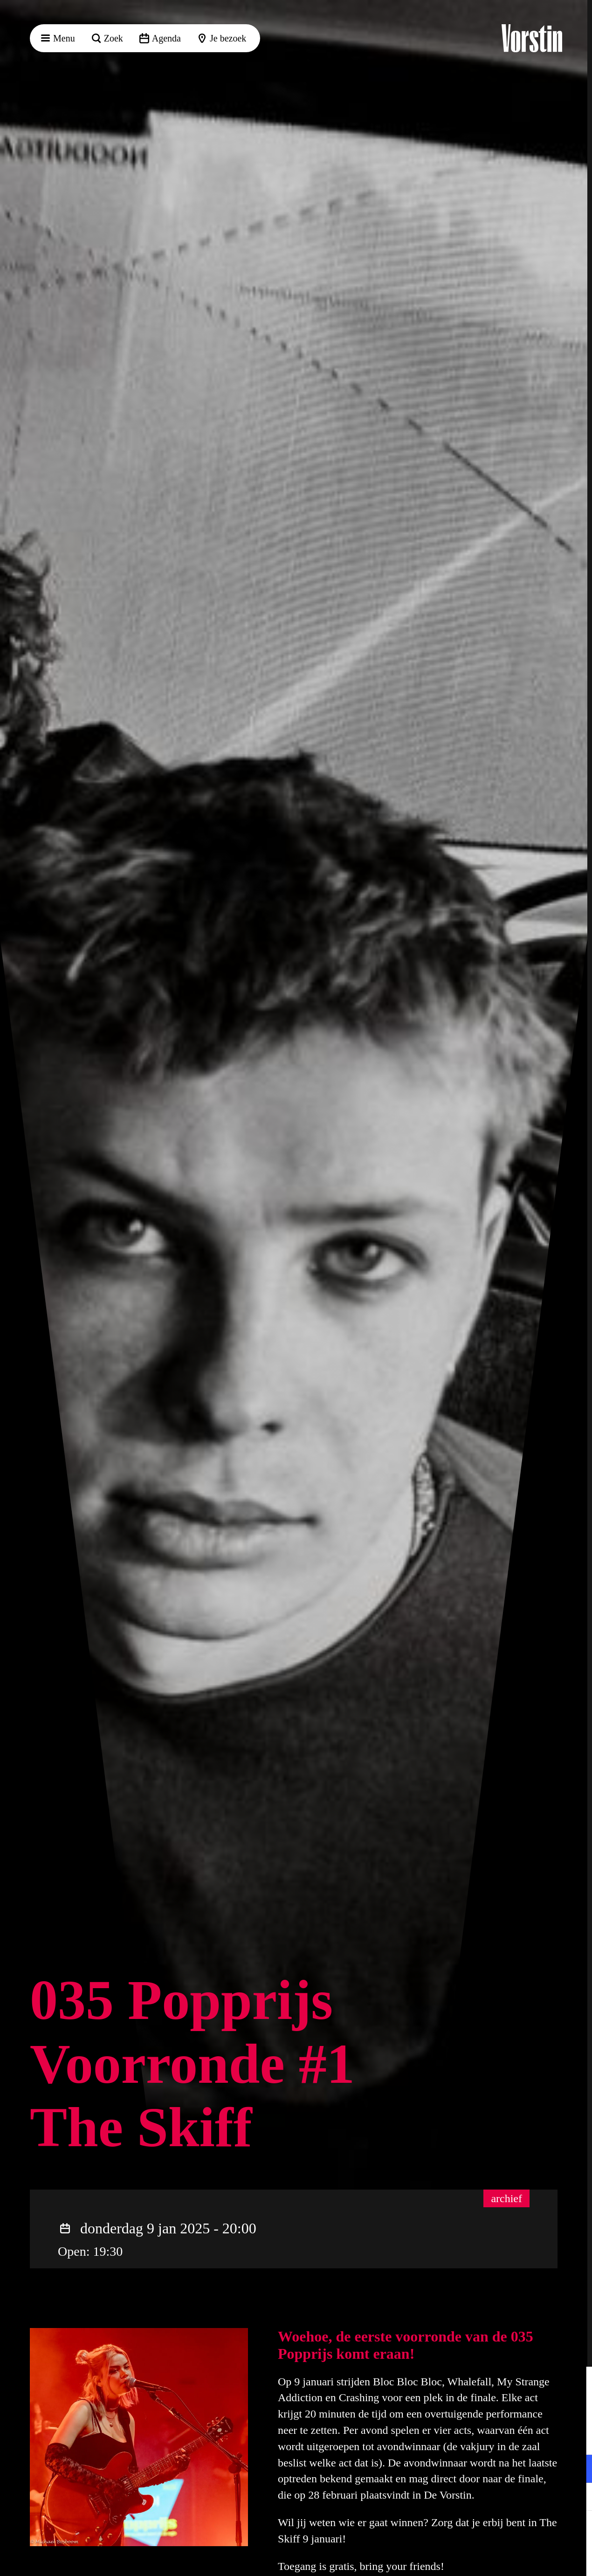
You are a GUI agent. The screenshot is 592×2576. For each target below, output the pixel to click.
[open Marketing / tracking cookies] (577, 2498)
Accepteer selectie (513, 2558)
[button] (577, 2383)
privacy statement (475, 2438)
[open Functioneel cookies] (577, 2470)
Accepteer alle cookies (513, 2531)
